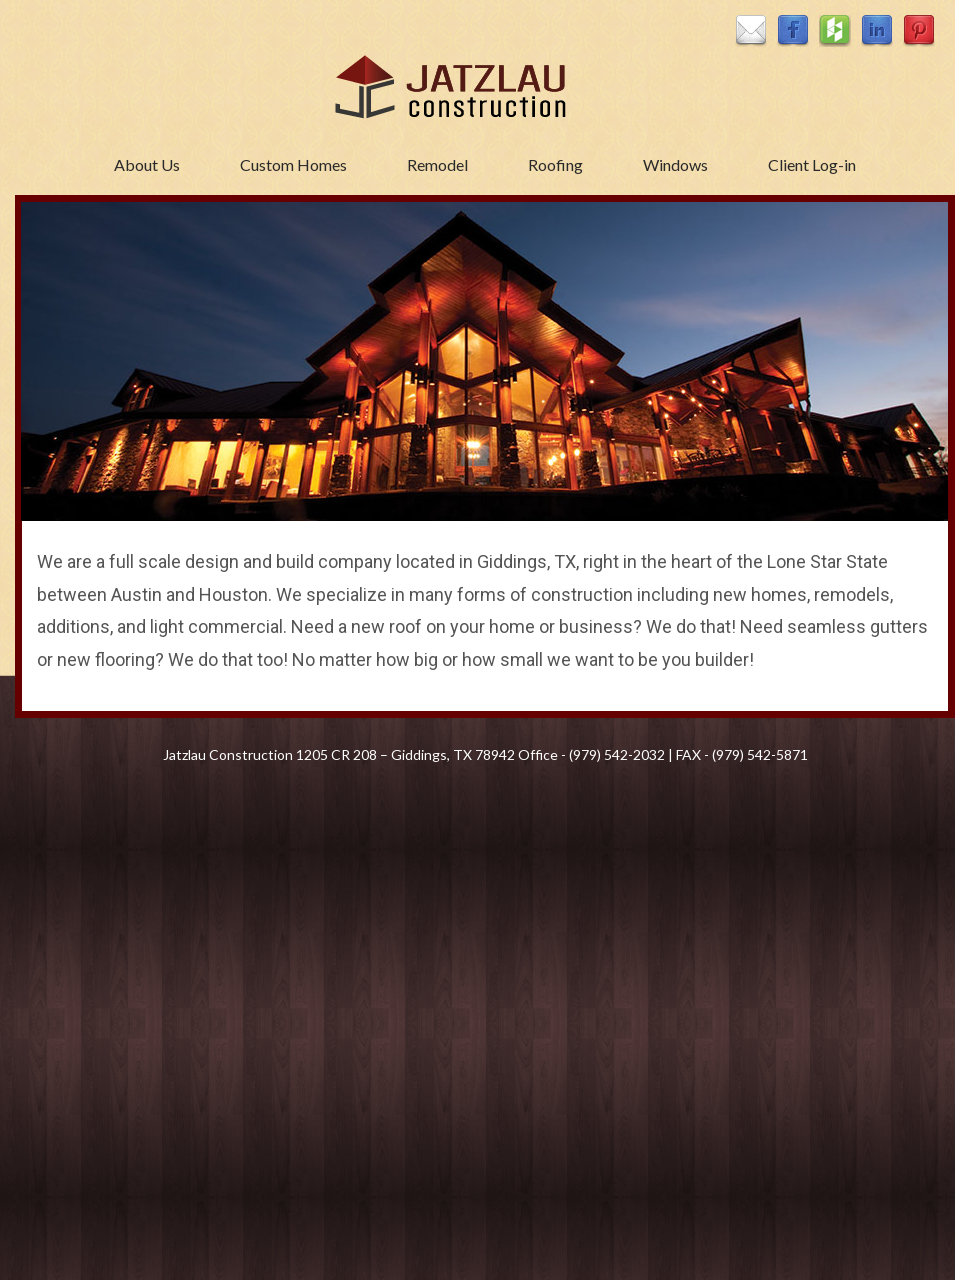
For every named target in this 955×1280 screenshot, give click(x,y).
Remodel (437, 164)
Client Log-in (812, 164)
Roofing (555, 164)
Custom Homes (293, 164)
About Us (147, 164)
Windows (675, 164)
